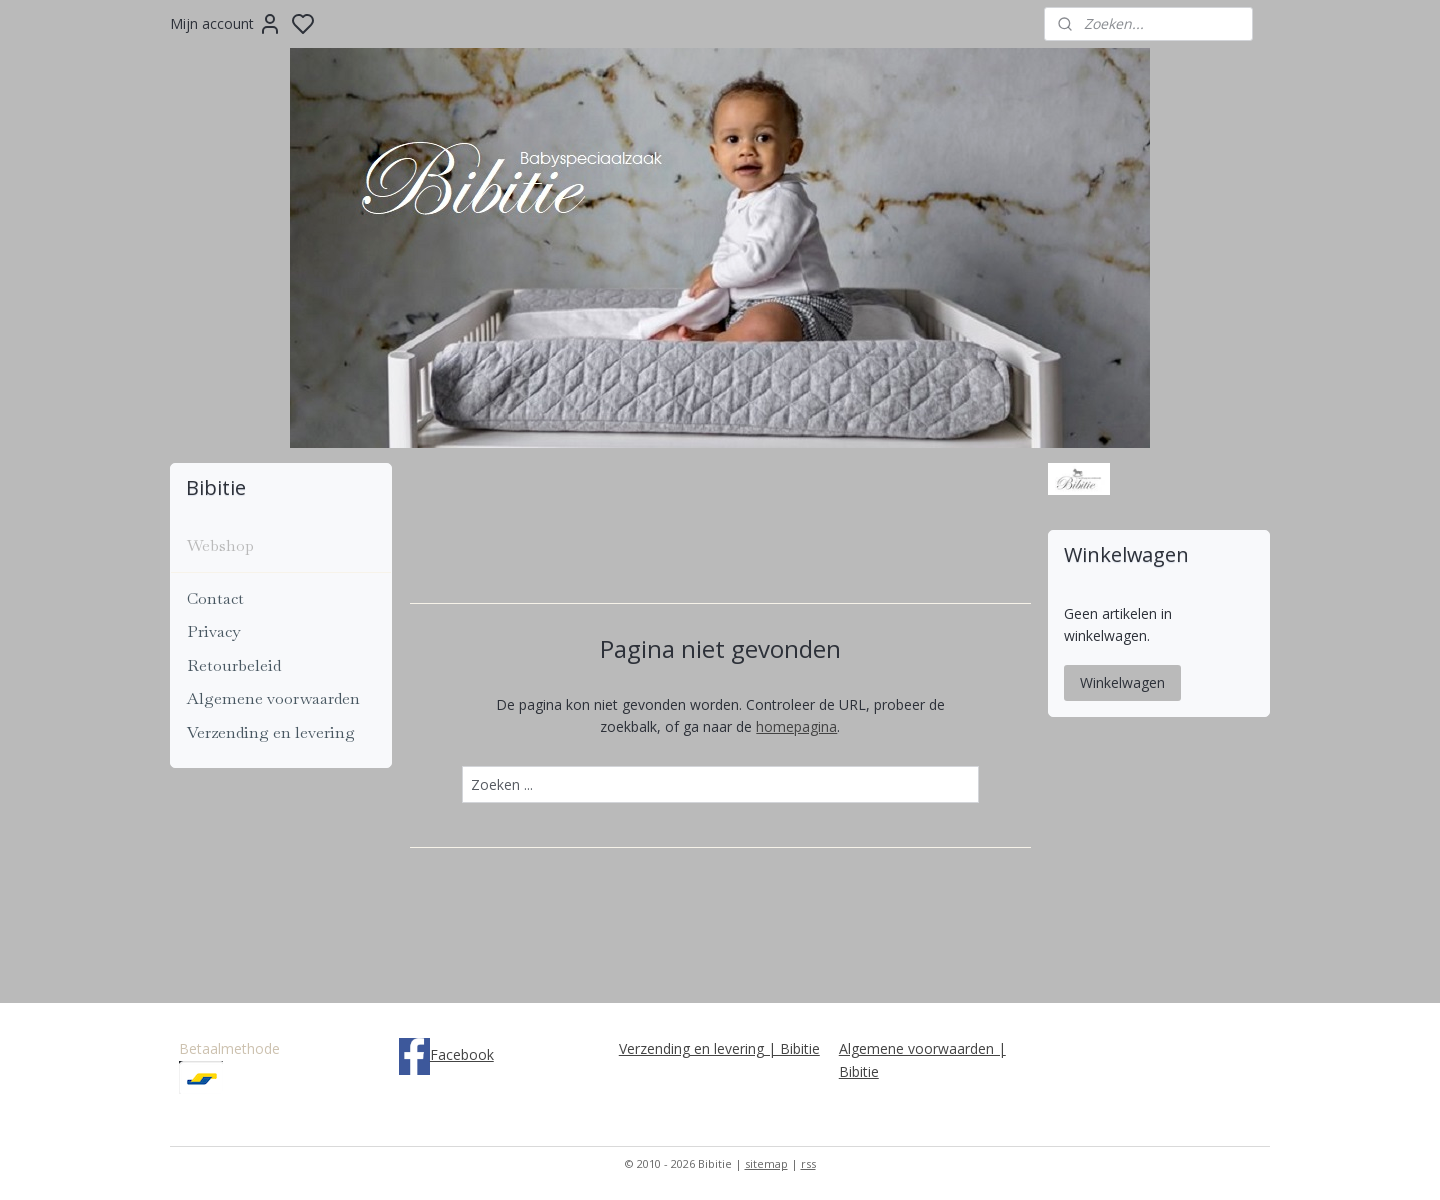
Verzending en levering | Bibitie (719, 1048)
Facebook (462, 1054)
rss (808, 1163)
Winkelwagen (1122, 682)
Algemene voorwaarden (273, 698)
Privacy (213, 631)
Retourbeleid (234, 665)
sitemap (766, 1163)
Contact (215, 598)
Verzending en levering (271, 732)
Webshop (220, 545)
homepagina (796, 726)
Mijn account (226, 24)
